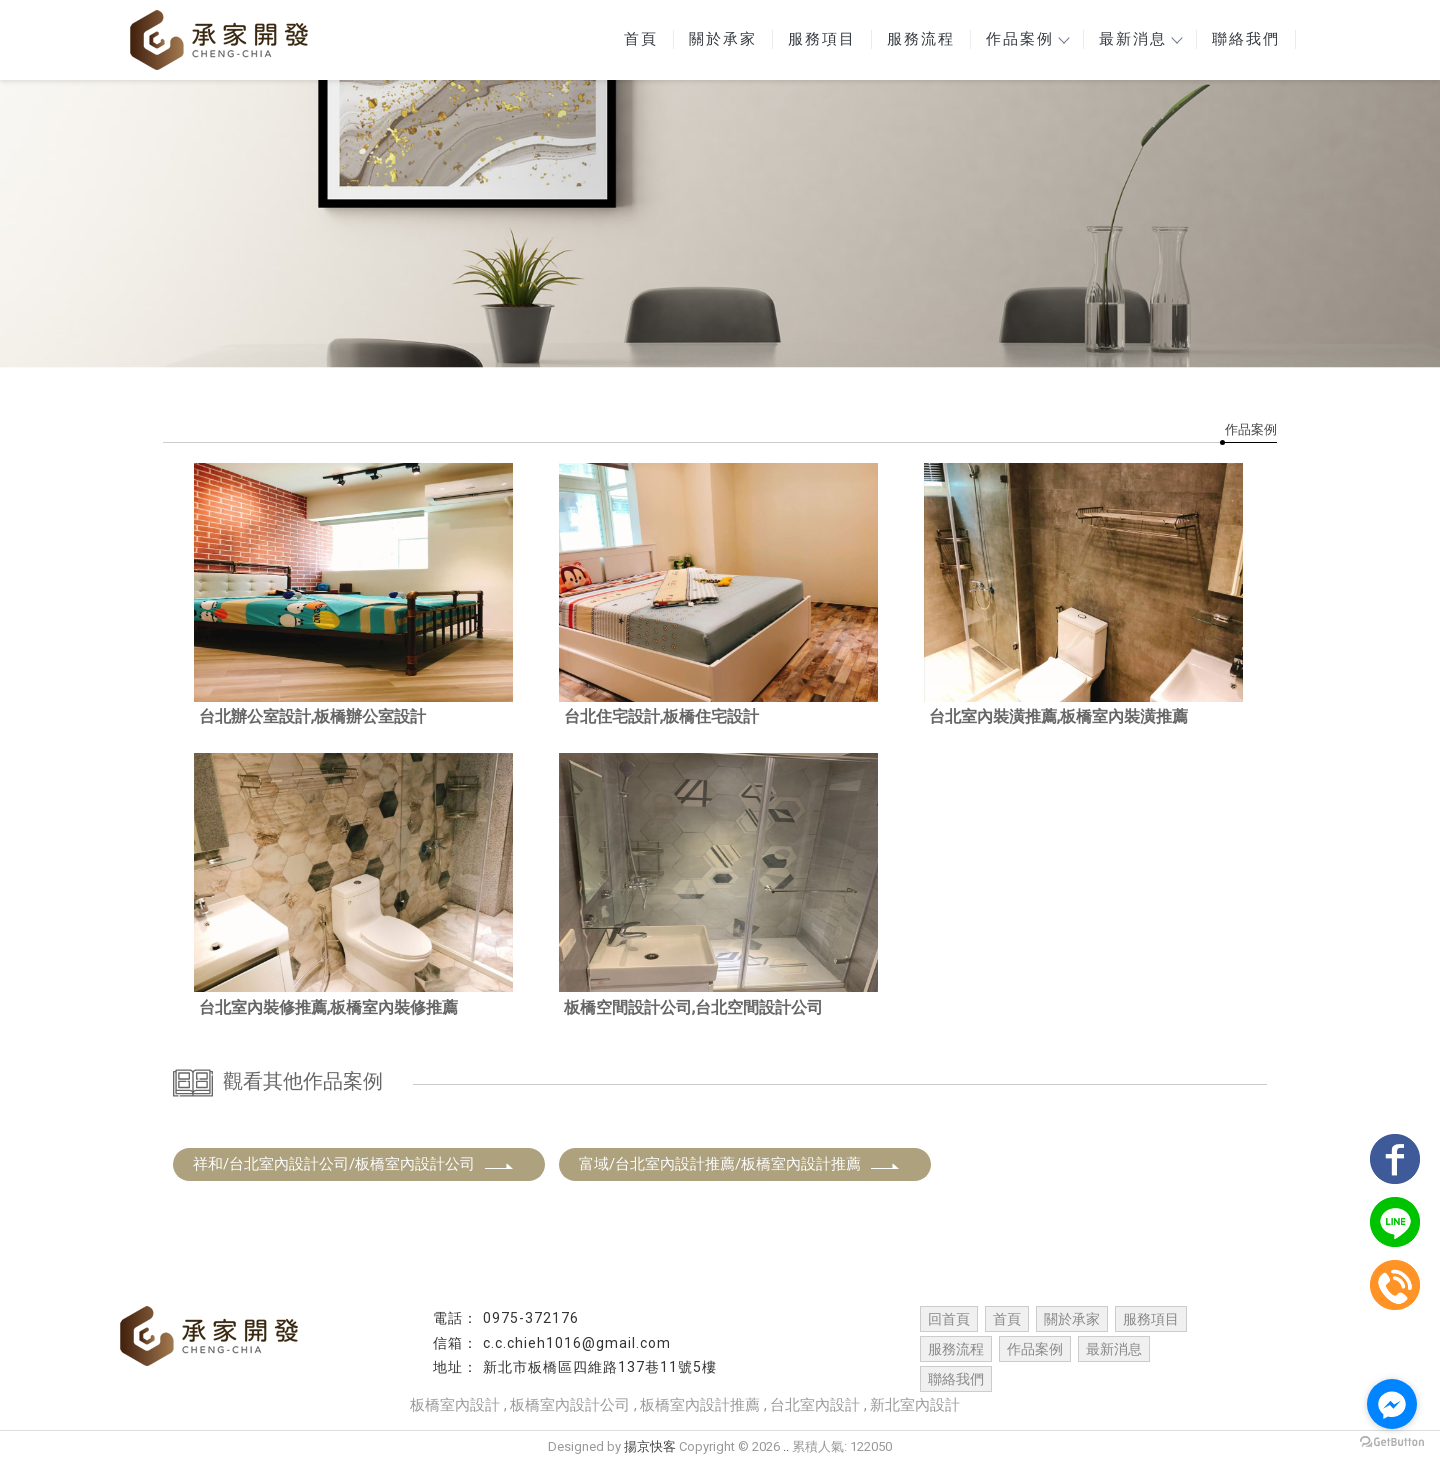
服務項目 (822, 39)
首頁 (641, 39)
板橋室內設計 (455, 1405)
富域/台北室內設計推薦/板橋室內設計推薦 (740, 1164)
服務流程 (921, 39)
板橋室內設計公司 (570, 1405)
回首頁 (949, 1319)
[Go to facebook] (1392, 1404)
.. (786, 1446)
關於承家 (723, 39)
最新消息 (1140, 39)
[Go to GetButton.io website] (1392, 1442)
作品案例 (1027, 39)
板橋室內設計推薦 (700, 1405)
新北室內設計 (915, 1405)
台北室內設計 (815, 1405)
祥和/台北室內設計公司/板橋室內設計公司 (354, 1164)
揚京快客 (650, 1446)
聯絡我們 (1246, 39)
